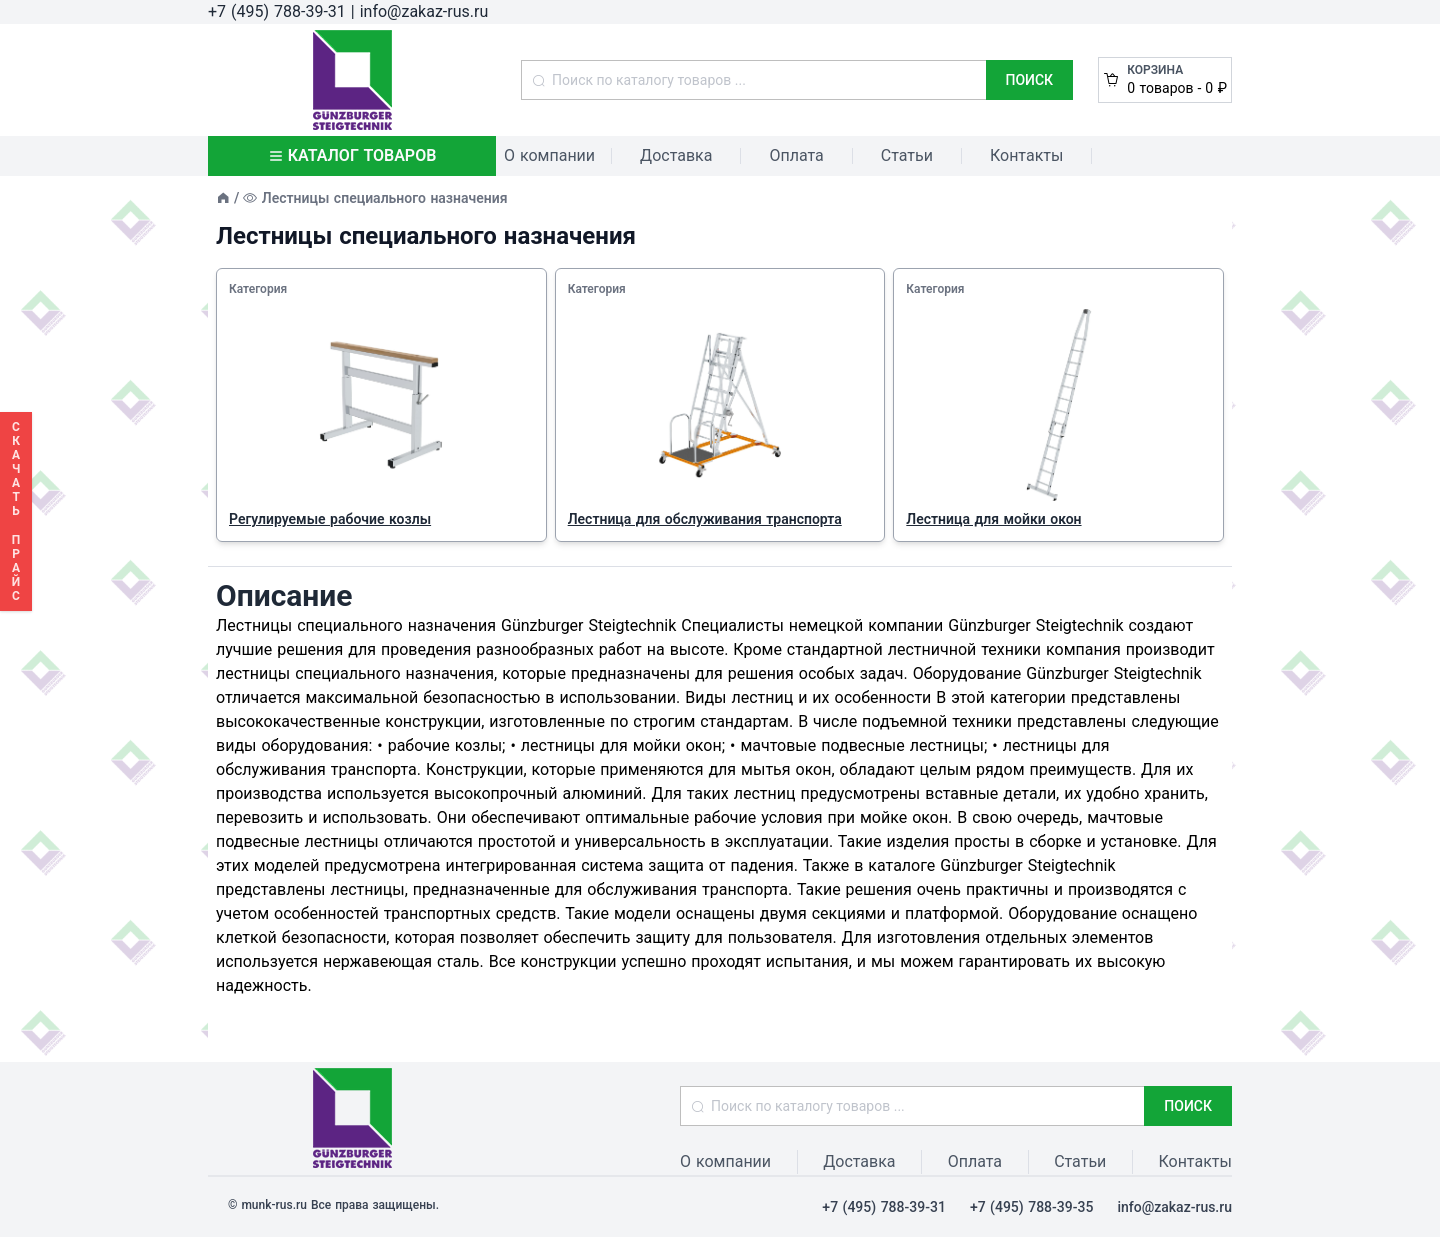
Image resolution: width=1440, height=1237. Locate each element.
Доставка (676, 155)
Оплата (796, 155)
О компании (549, 155)
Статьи (907, 155)
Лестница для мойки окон (993, 519)
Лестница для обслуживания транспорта (705, 519)
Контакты (1026, 155)
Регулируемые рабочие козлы (330, 519)
